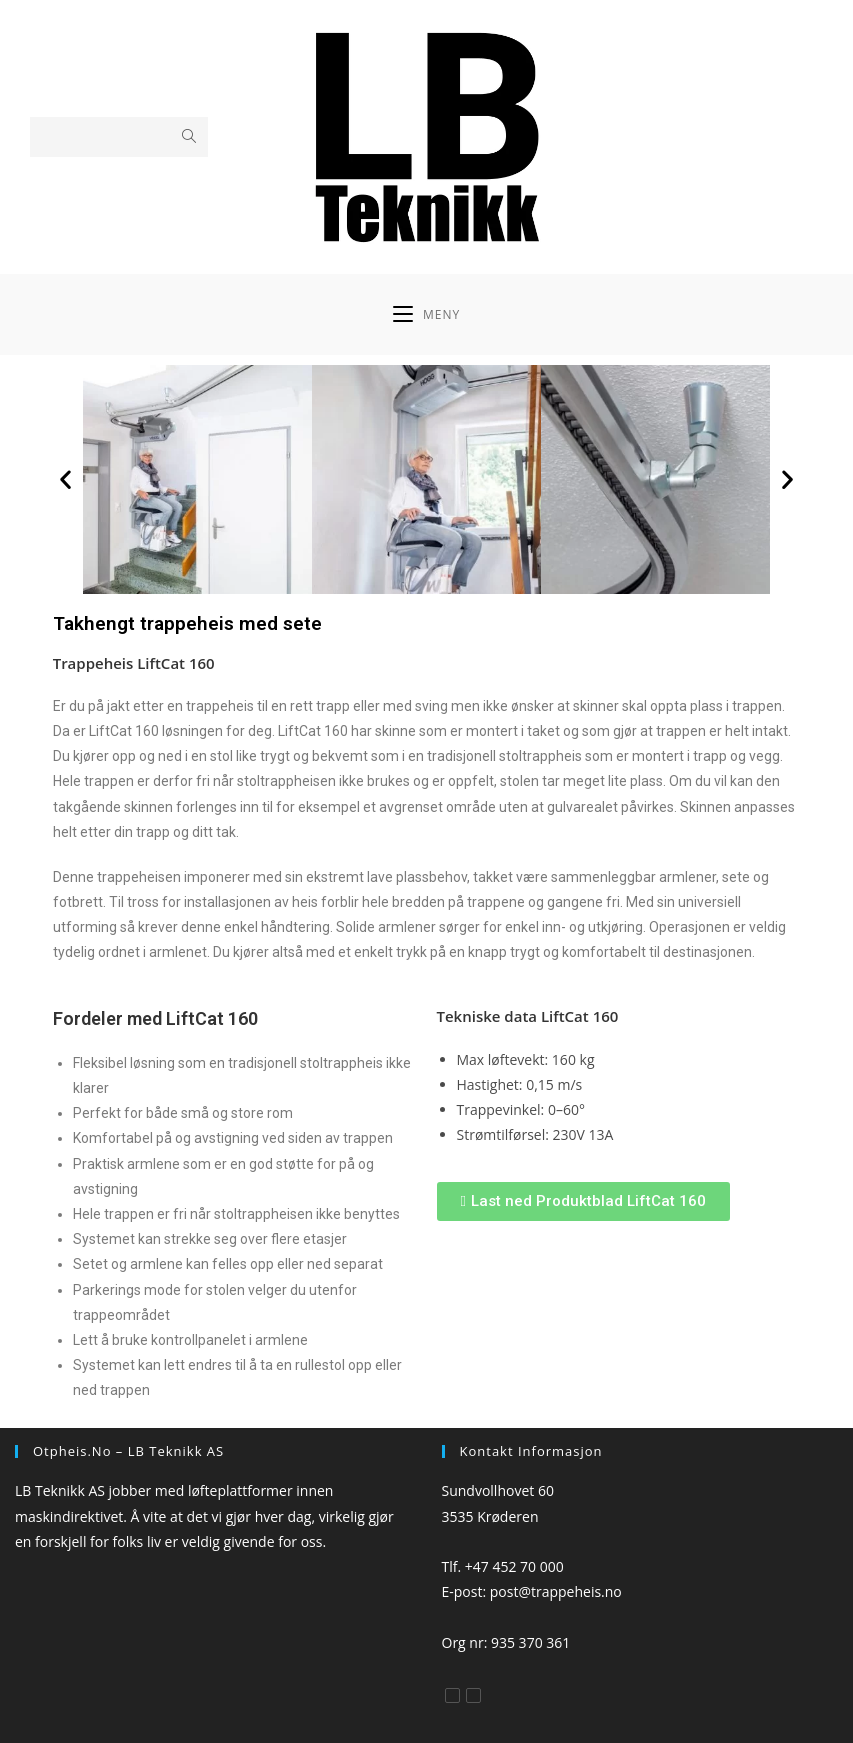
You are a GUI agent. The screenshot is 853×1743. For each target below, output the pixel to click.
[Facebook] (452, 1695)
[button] (65, 479)
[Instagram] (473, 1695)
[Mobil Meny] (426, 314)
